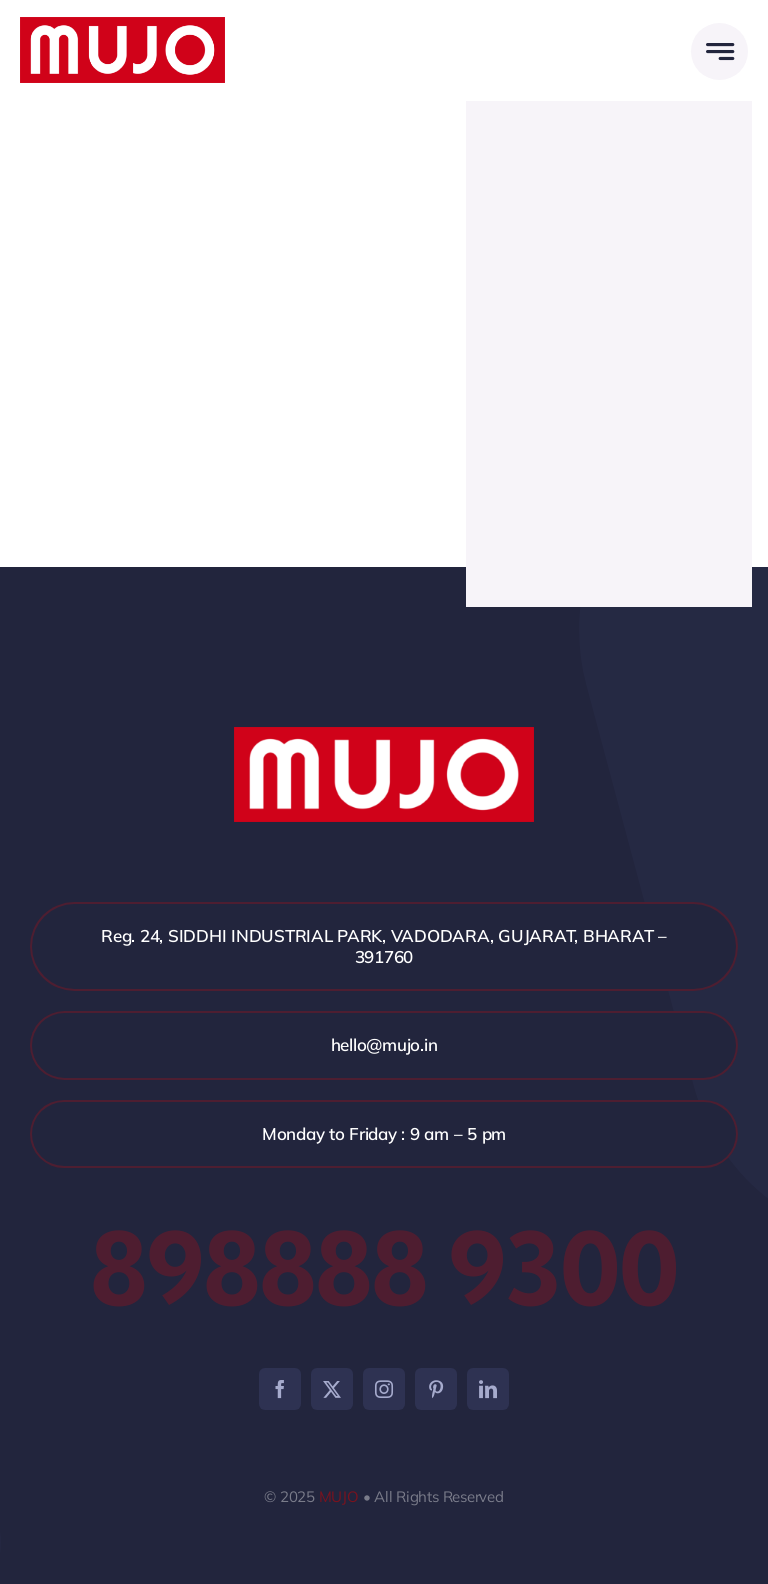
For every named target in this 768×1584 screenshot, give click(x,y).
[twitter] (332, 1389)
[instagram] (384, 1389)
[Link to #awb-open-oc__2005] (719, 51)
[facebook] (280, 1389)
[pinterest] (436, 1389)
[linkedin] (488, 1389)
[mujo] (122, 25)
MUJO (339, 1496)
